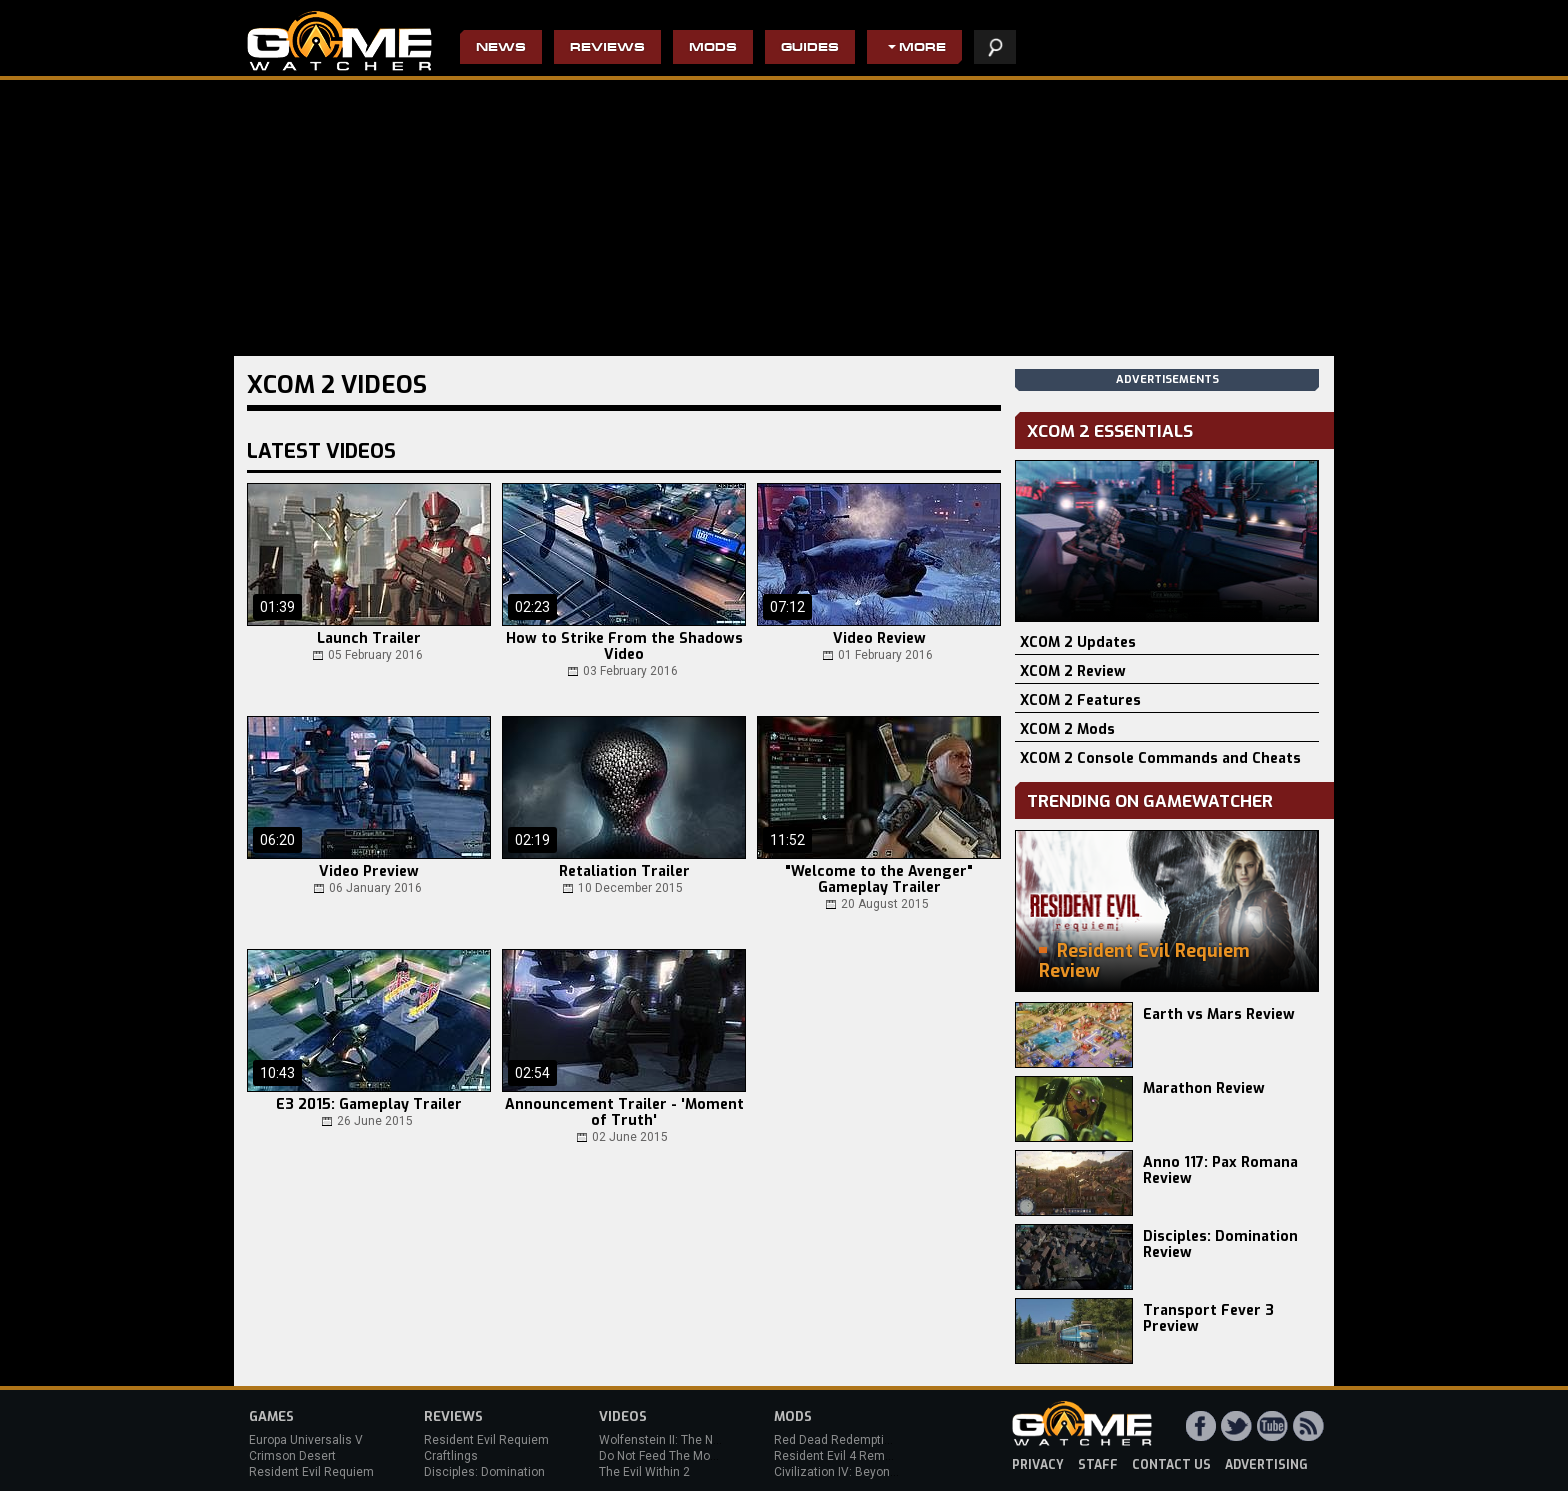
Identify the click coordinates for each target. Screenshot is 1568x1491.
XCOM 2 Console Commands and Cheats (1160, 758)
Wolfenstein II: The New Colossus (692, 1440)
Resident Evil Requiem (311, 1472)
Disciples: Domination (484, 1472)
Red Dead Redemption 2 (841, 1440)
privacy (1038, 1465)
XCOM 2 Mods (1067, 729)
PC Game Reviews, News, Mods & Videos (339, 41)
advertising (1266, 1465)
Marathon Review (1204, 1088)
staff (1098, 1465)
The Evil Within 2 (644, 1472)
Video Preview (369, 872)
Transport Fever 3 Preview (1208, 1318)
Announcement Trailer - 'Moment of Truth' (624, 1113)
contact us (1171, 1465)
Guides (810, 48)
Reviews (607, 48)
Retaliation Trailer (624, 872)
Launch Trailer (369, 639)
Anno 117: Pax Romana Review (1220, 1170)
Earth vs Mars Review (1219, 1014)
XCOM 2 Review (1073, 671)
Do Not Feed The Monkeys (671, 1456)
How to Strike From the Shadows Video (624, 647)
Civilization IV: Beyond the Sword (864, 1472)
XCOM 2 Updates (1078, 642)
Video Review (879, 639)
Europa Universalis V (306, 1440)
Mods (713, 48)
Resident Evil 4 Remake (839, 1456)
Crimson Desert (292, 1456)
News (501, 48)
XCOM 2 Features (1080, 700)
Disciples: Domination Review (1220, 1244)
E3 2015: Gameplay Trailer (369, 1105)
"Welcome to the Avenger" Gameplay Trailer (879, 880)
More (922, 48)
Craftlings (451, 1456)
